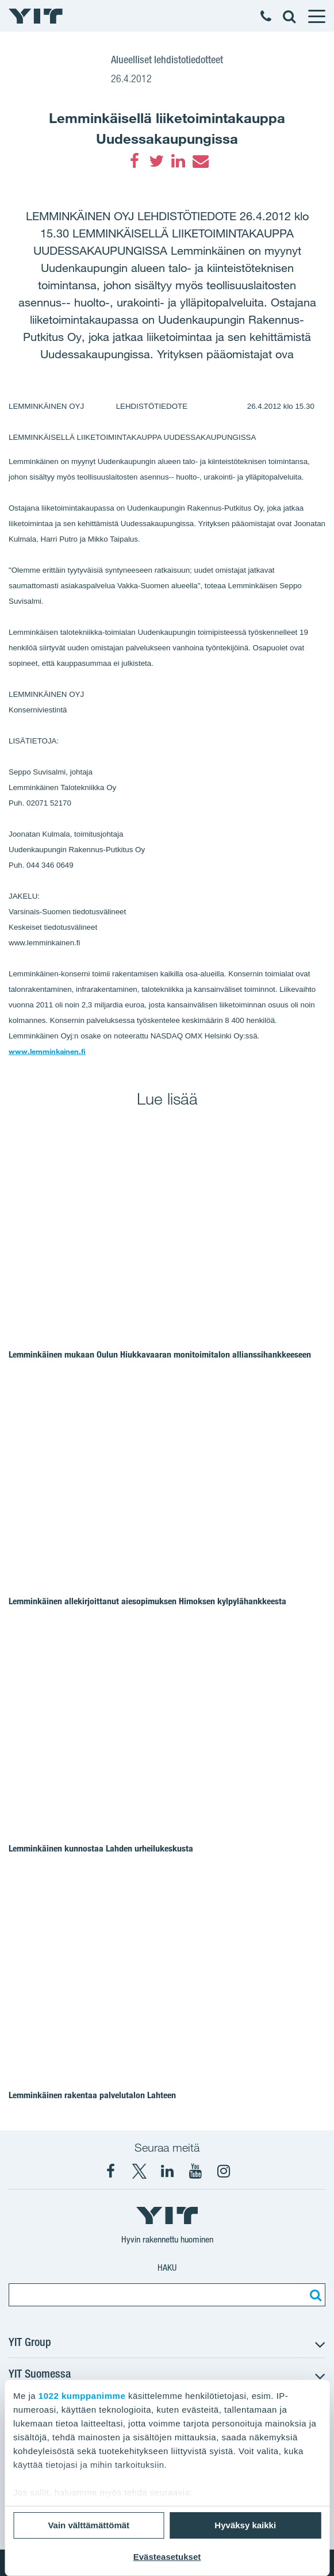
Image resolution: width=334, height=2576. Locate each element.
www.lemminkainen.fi (47, 1051)
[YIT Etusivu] (36, 16)
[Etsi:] (314, 2295)
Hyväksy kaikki (245, 2525)
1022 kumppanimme (82, 2396)
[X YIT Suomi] (139, 2171)
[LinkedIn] (178, 161)
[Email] (200, 161)
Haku (167, 2267)
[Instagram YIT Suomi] (223, 2171)
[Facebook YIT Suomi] (111, 2171)
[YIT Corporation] (167, 2171)
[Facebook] (134, 161)
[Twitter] (156, 161)
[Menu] (316, 16)
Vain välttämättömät (88, 2525)
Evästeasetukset (167, 2557)
